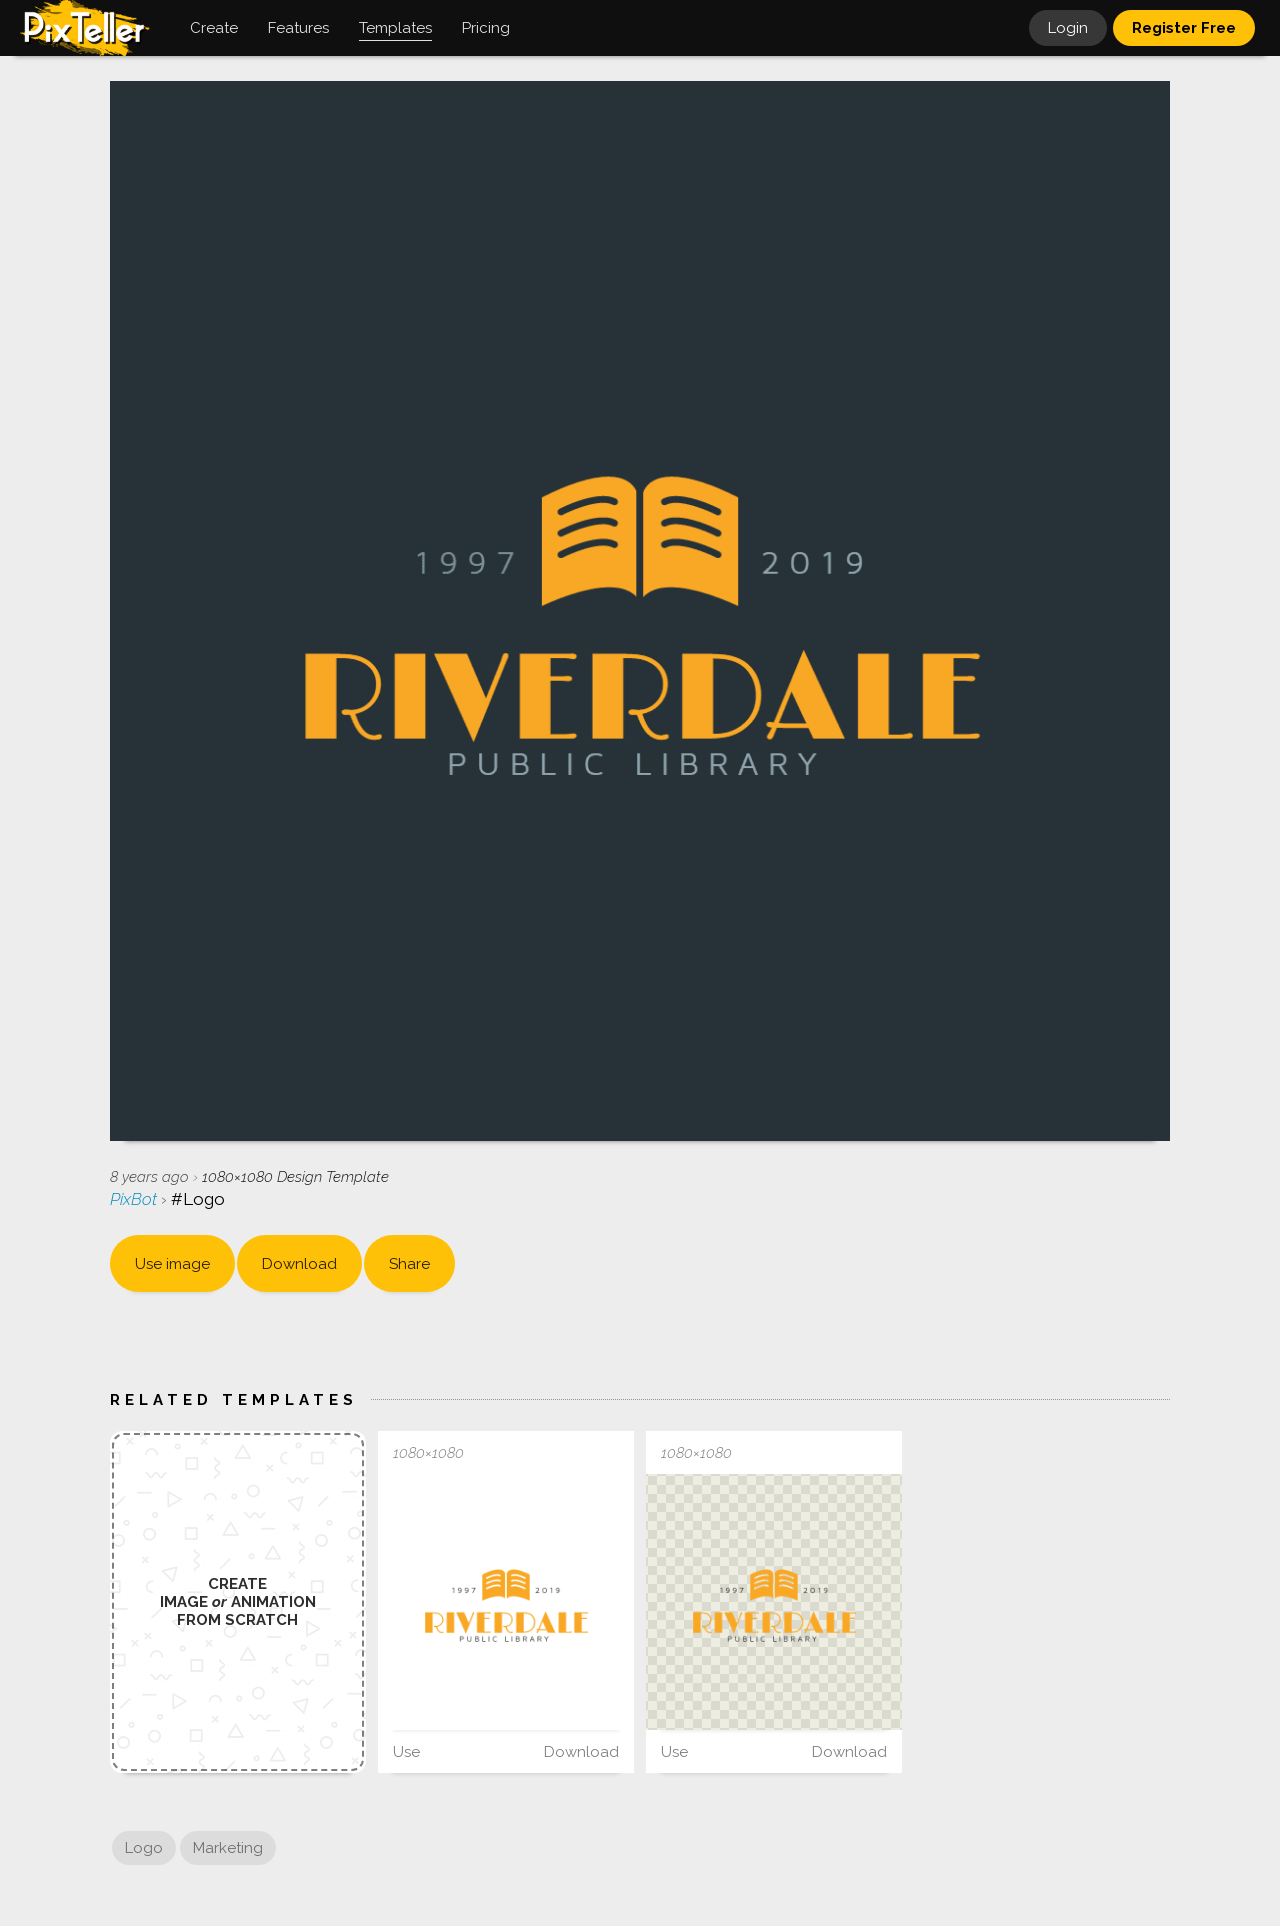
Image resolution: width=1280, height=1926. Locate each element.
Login (1068, 28)
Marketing (228, 1848)
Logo (144, 1848)
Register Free (1184, 28)
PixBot (135, 1199)
